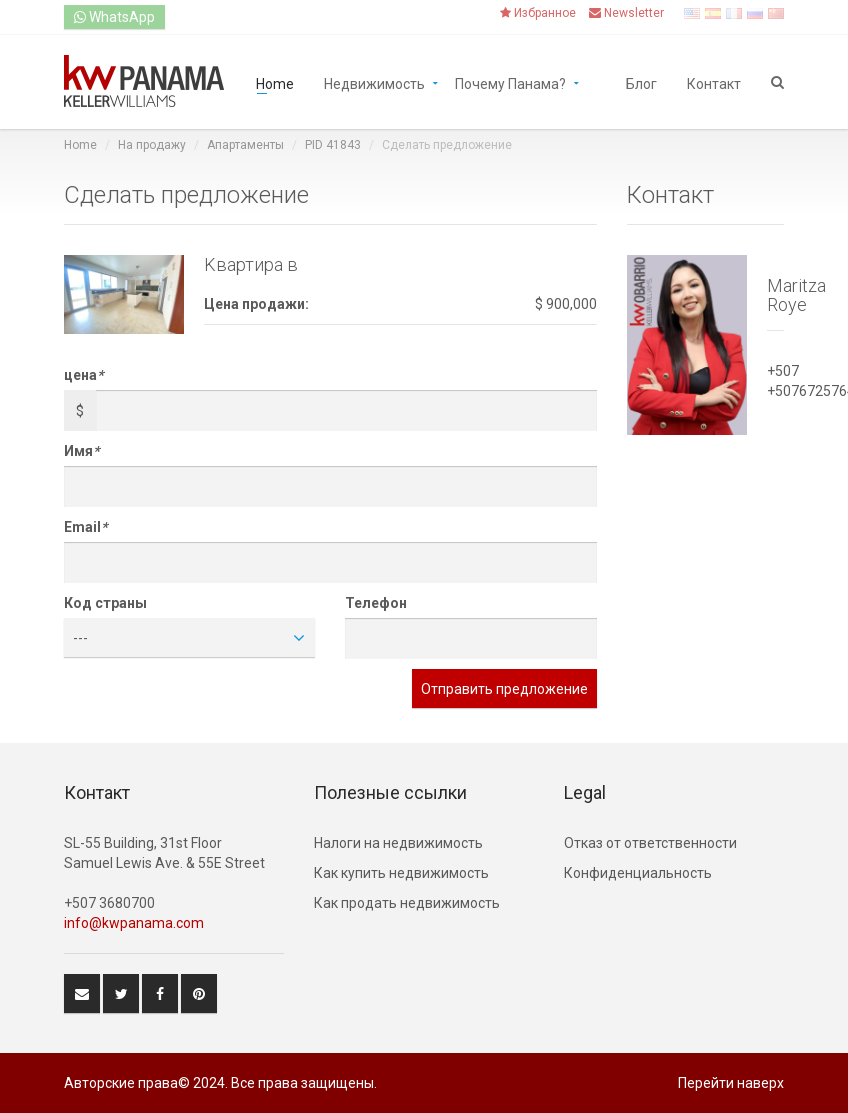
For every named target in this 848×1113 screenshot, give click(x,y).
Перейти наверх (731, 1083)
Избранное (538, 13)
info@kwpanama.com (134, 923)
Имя (81, 451)
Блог (641, 82)
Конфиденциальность (638, 873)
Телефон (376, 603)
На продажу (152, 145)
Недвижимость (374, 82)
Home (275, 82)
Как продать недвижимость (407, 903)
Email (85, 527)
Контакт (714, 82)
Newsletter (626, 13)
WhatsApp (114, 17)
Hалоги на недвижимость (398, 843)
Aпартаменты (245, 145)
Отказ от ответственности (650, 843)
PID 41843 (333, 145)
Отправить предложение (504, 689)
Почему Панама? (510, 82)
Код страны (105, 603)
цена (83, 375)
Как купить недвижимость (401, 873)
